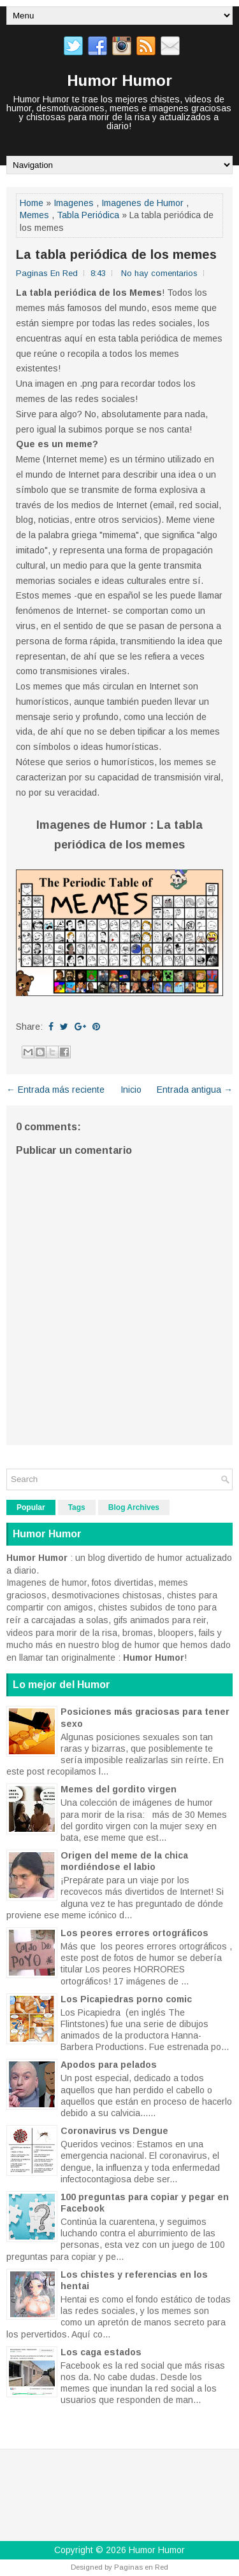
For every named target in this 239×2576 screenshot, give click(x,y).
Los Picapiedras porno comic (126, 1999)
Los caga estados (101, 2352)
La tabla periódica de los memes (116, 254)
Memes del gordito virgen (119, 1789)
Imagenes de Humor (142, 203)
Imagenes (74, 203)
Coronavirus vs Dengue (114, 2131)
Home (31, 203)
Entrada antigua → (195, 1089)
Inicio (130, 1089)
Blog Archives (133, 1507)
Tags (76, 1507)
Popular (31, 1507)
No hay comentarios (159, 273)
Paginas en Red (141, 2567)
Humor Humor (119, 80)
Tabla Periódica (88, 215)
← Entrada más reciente (55, 1089)
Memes (34, 215)
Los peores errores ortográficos (134, 1933)
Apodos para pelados (109, 2065)
